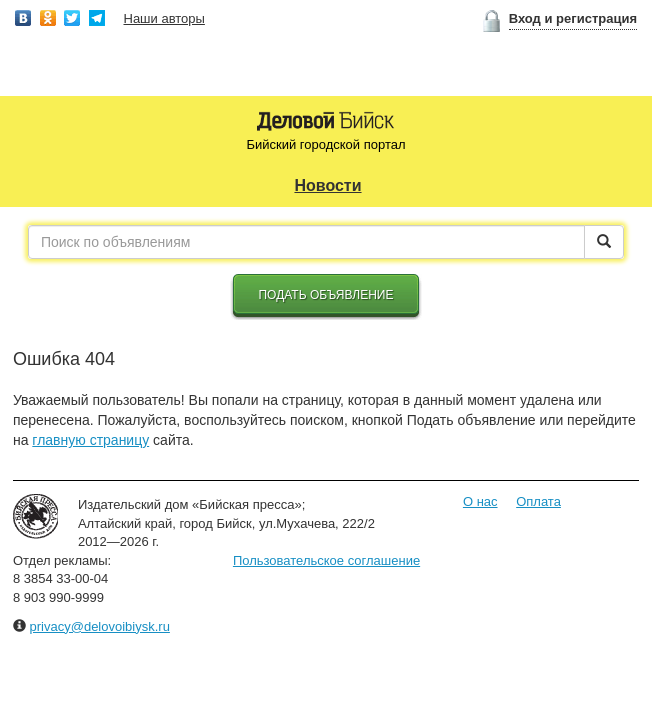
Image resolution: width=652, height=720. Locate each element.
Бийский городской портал (325, 144)
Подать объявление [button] (325, 295)
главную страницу (90, 440)
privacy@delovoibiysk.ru (100, 626)
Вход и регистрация (573, 18)
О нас (480, 501)
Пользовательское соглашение (326, 560)
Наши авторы (164, 18)
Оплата (538, 501)
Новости (327, 185)
